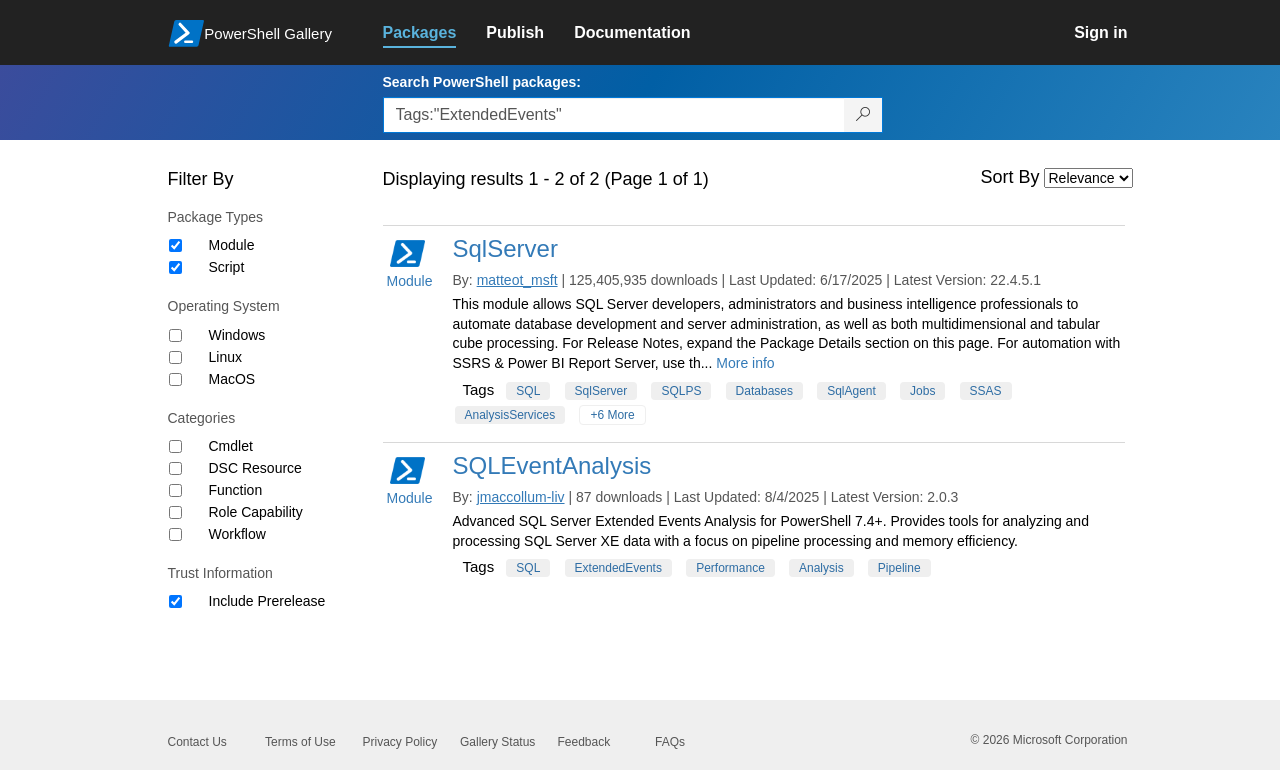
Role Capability (256, 512)
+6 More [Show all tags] (612, 415)
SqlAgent (851, 391)
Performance (730, 568)
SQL (528, 391)
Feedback (584, 742)
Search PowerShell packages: (482, 82)
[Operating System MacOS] (175, 379)
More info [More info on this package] (745, 363)
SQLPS (681, 391)
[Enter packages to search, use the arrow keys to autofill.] (614, 115)
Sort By (1010, 177)
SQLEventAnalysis (552, 465)
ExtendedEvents (618, 568)
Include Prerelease (267, 601)
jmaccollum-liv (521, 497)
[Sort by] (1088, 178)
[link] (435, 33)
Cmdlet (231, 446)
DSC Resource (255, 468)
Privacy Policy (400, 742)
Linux (225, 357)
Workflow (237, 534)
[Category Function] (175, 490)
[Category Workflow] (175, 534)
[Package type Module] (175, 245)
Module (232, 245)
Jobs (922, 391)
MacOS (232, 379)
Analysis (821, 568)
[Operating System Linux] (175, 357)
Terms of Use (300, 742)
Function (236, 490)
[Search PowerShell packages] (863, 115)
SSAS (986, 391)
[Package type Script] (175, 267)
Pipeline (899, 568)
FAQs (670, 742)
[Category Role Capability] (175, 512)
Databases (764, 391)
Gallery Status (497, 742)
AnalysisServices (510, 415)
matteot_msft (517, 280)
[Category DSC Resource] (175, 468)
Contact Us (197, 742)
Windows (237, 335)
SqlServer (505, 248)
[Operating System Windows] (175, 335)
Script (227, 267)
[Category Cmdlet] (175, 446)
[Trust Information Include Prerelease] (175, 601)
